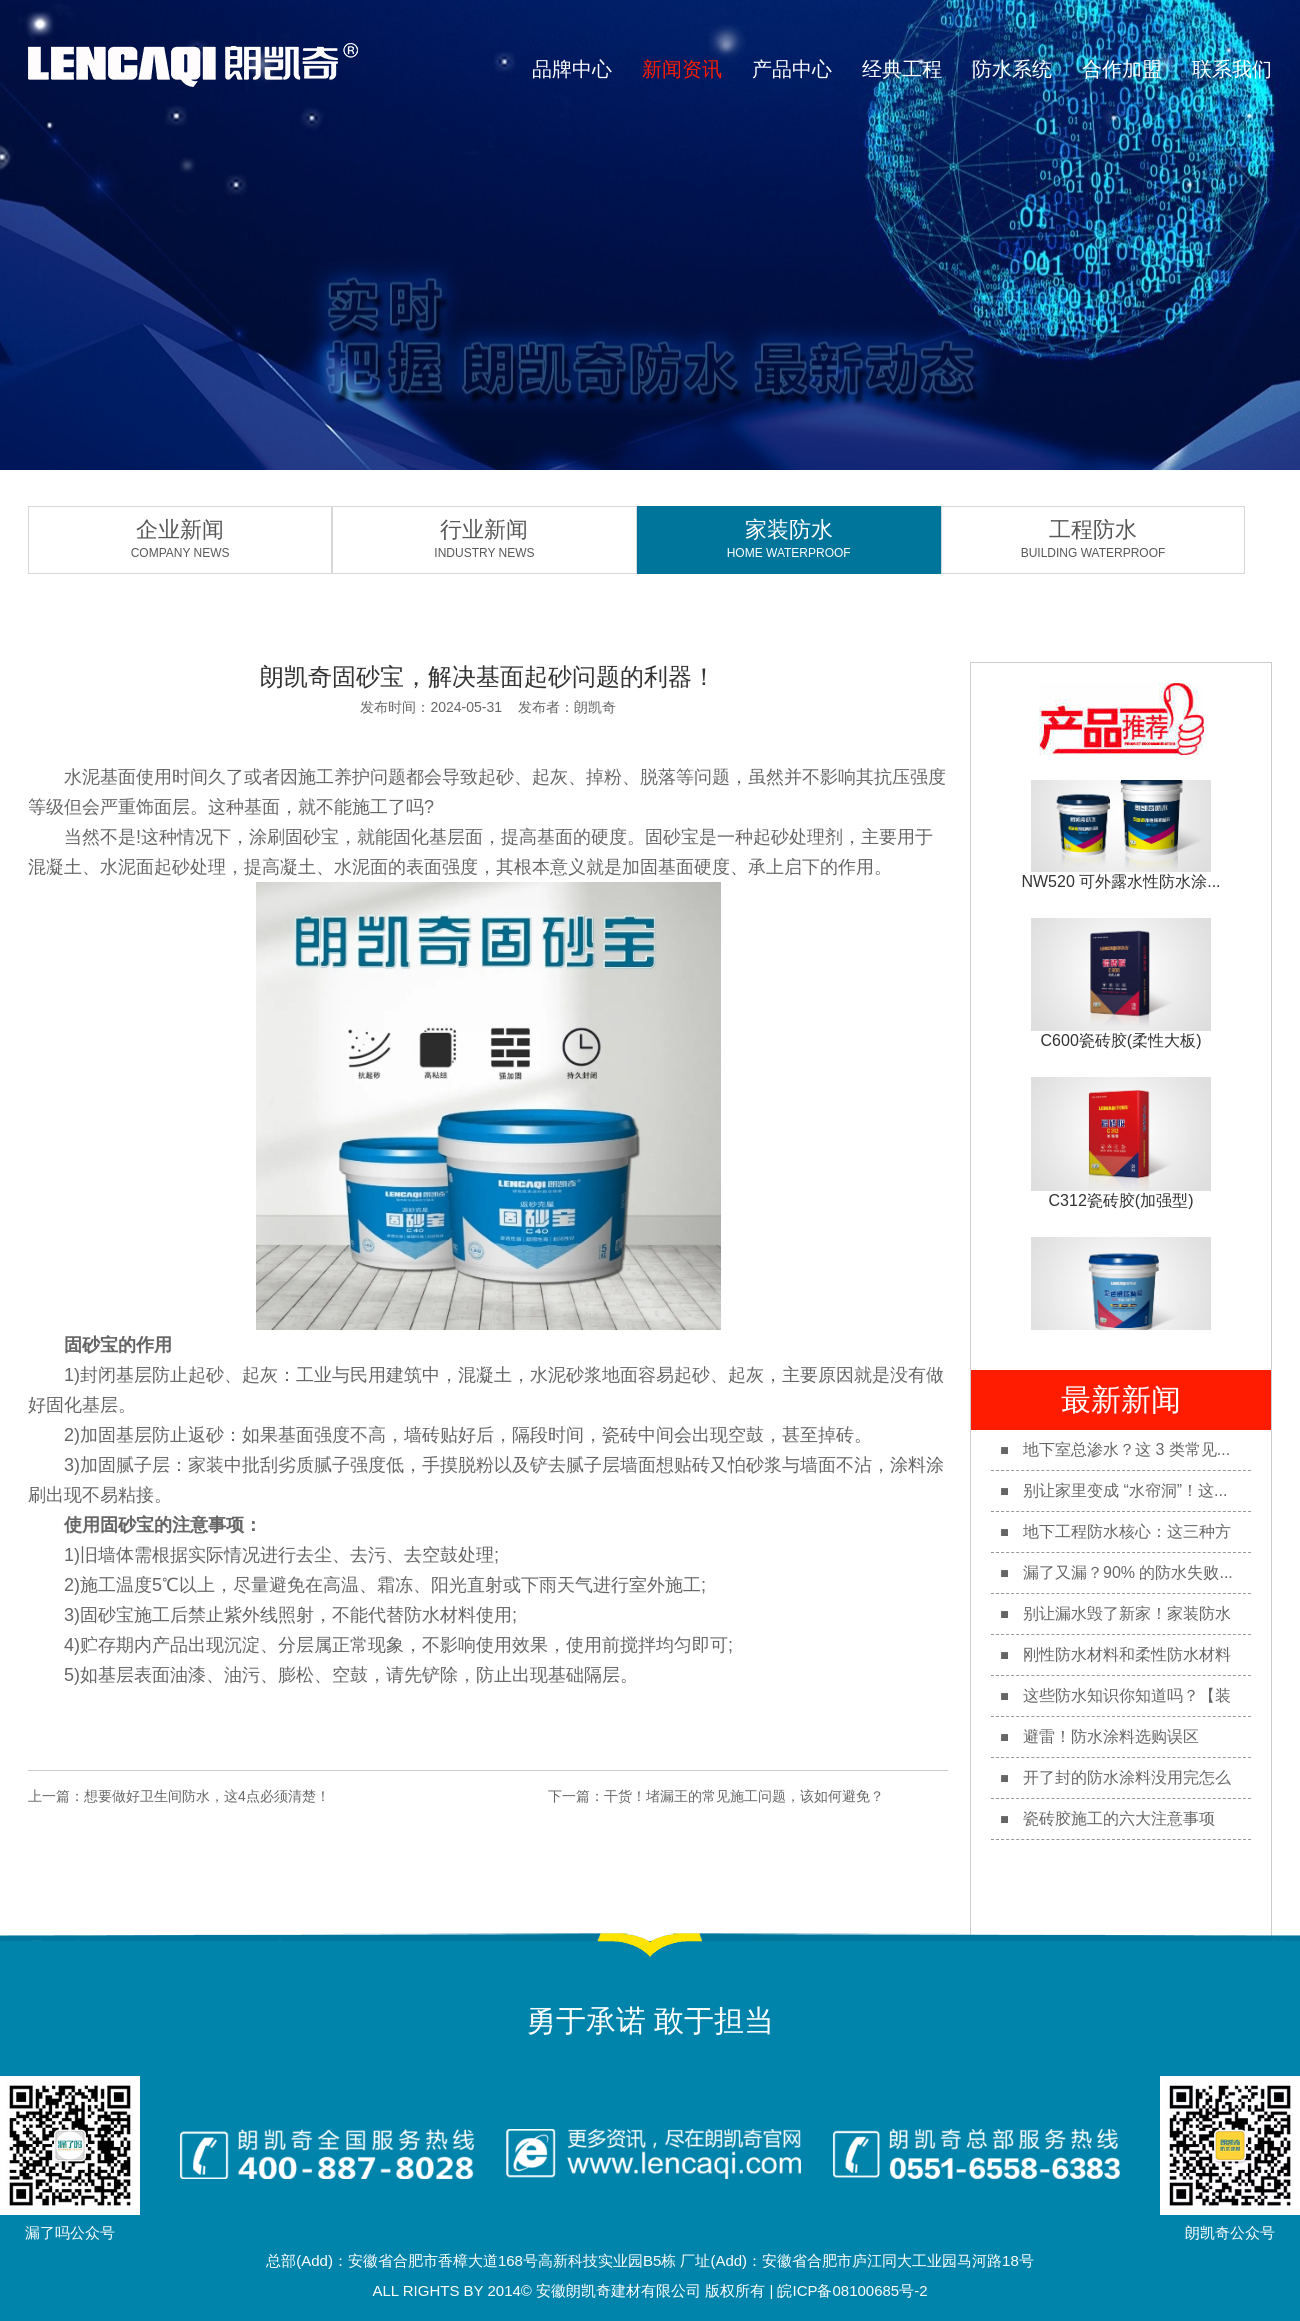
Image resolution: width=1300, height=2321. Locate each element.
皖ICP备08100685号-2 (852, 2290)
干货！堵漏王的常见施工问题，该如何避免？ (744, 1796)
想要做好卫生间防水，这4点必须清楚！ (207, 1796)
